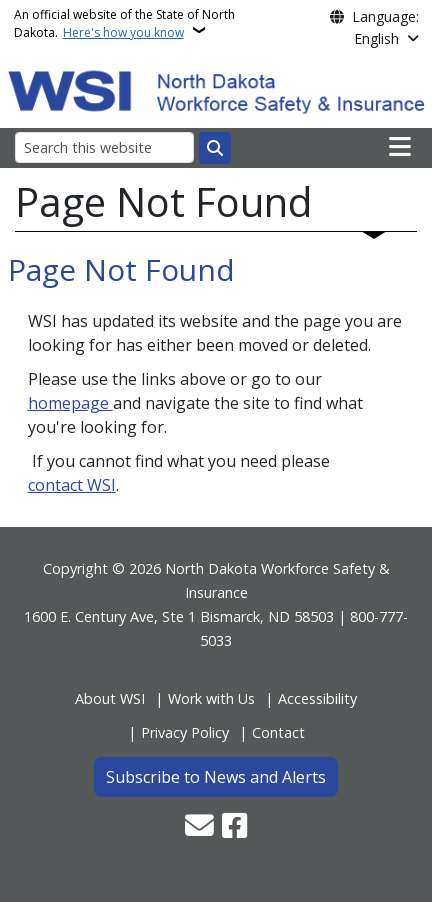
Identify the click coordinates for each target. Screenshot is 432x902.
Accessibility (317, 698)
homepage (70, 403)
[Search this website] (104, 147)
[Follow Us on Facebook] (234, 827)
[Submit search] (215, 148)
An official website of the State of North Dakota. (124, 23)
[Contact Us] (199, 827)
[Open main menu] (400, 147)
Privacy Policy (185, 732)
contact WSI (72, 485)
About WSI (110, 698)
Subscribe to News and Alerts (216, 777)
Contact (278, 732)
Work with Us (211, 698)
